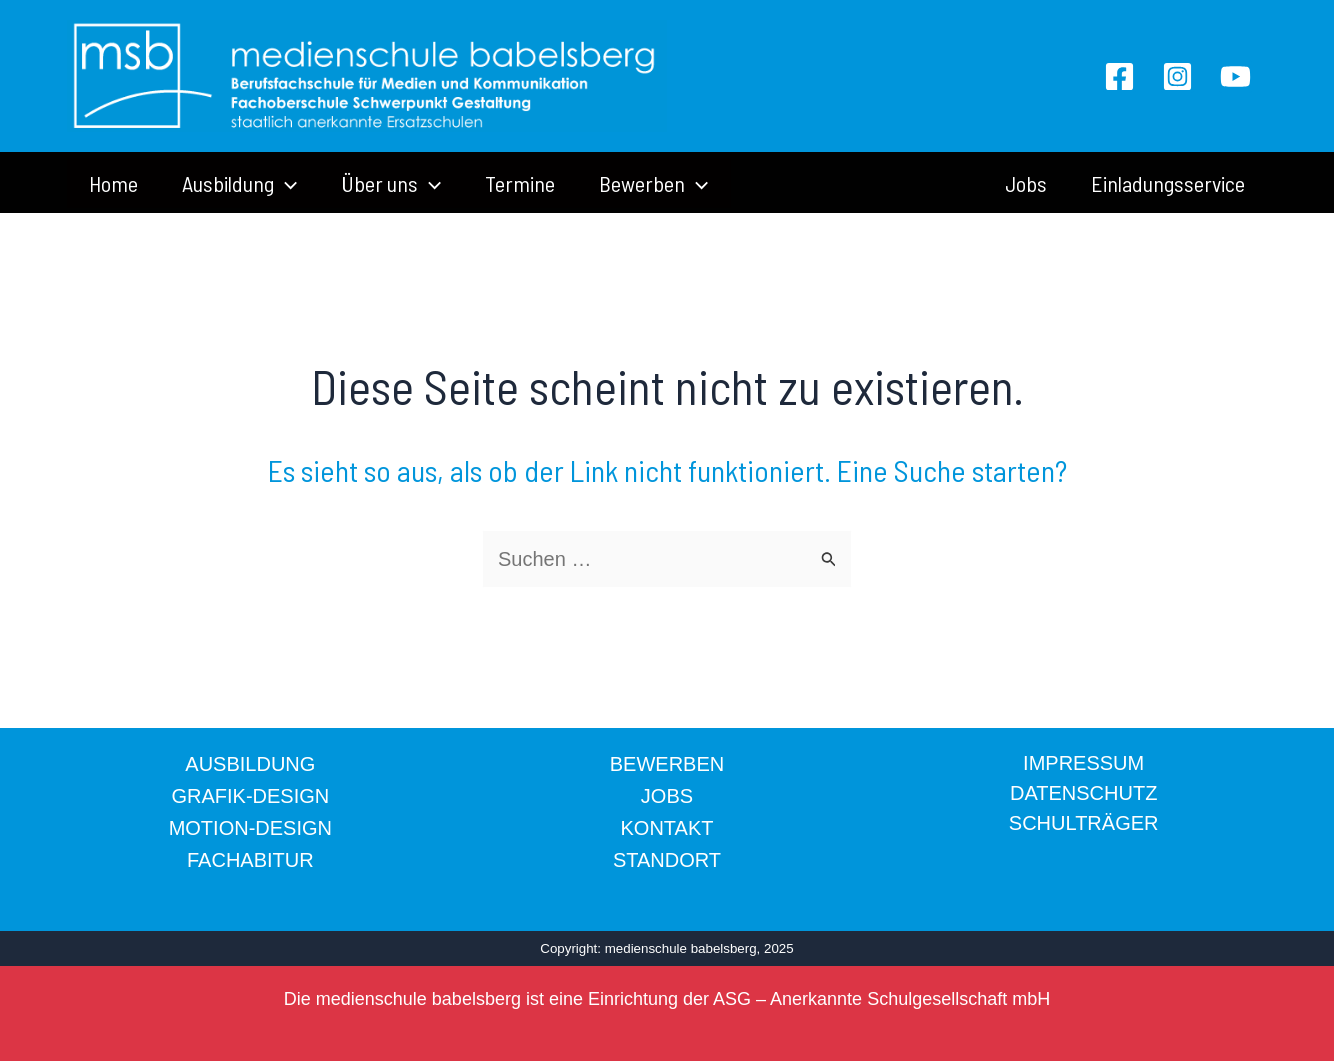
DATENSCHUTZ (1083, 793)
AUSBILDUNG (250, 764)
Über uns (391, 183)
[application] (285, 183)
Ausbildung (239, 183)
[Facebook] (1119, 76)
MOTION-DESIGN (250, 828)
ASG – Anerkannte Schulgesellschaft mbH (881, 999)
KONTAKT (667, 828)
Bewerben (653, 183)
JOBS (667, 796)
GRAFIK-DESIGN (250, 796)
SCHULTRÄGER (1084, 823)
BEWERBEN (667, 764)
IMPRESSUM (1083, 763)
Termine (520, 183)
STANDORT (667, 860)
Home (113, 183)
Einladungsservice (1168, 183)
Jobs (1026, 183)
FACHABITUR (250, 860)
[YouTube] (1235, 76)
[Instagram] (1177, 76)
